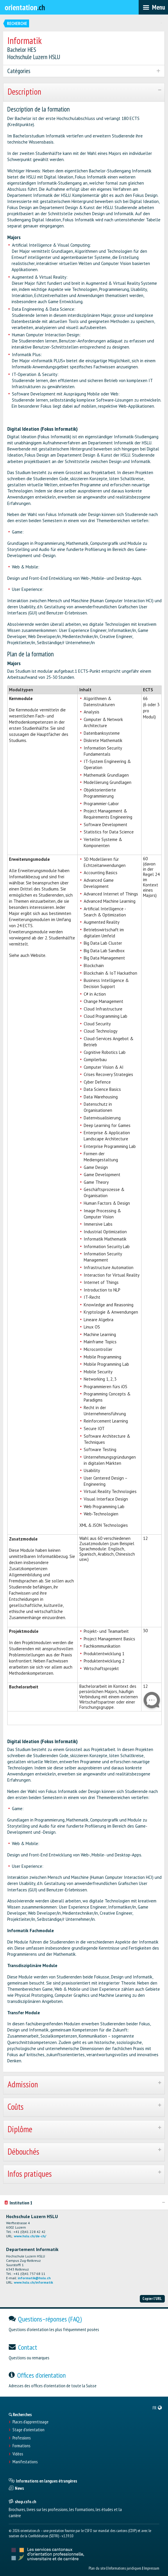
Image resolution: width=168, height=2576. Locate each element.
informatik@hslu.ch (34, 2278)
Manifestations (24, 2461)
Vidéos (17, 2454)
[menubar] (153, 7)
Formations (21, 2445)
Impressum (151, 2568)
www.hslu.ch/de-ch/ (30, 2236)
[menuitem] (157, 2408)
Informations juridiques (124, 2568)
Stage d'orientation (28, 2429)
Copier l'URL (152, 2298)
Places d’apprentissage (30, 2422)
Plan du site (97, 2568)
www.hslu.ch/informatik (33, 2282)
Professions (21, 2438)
